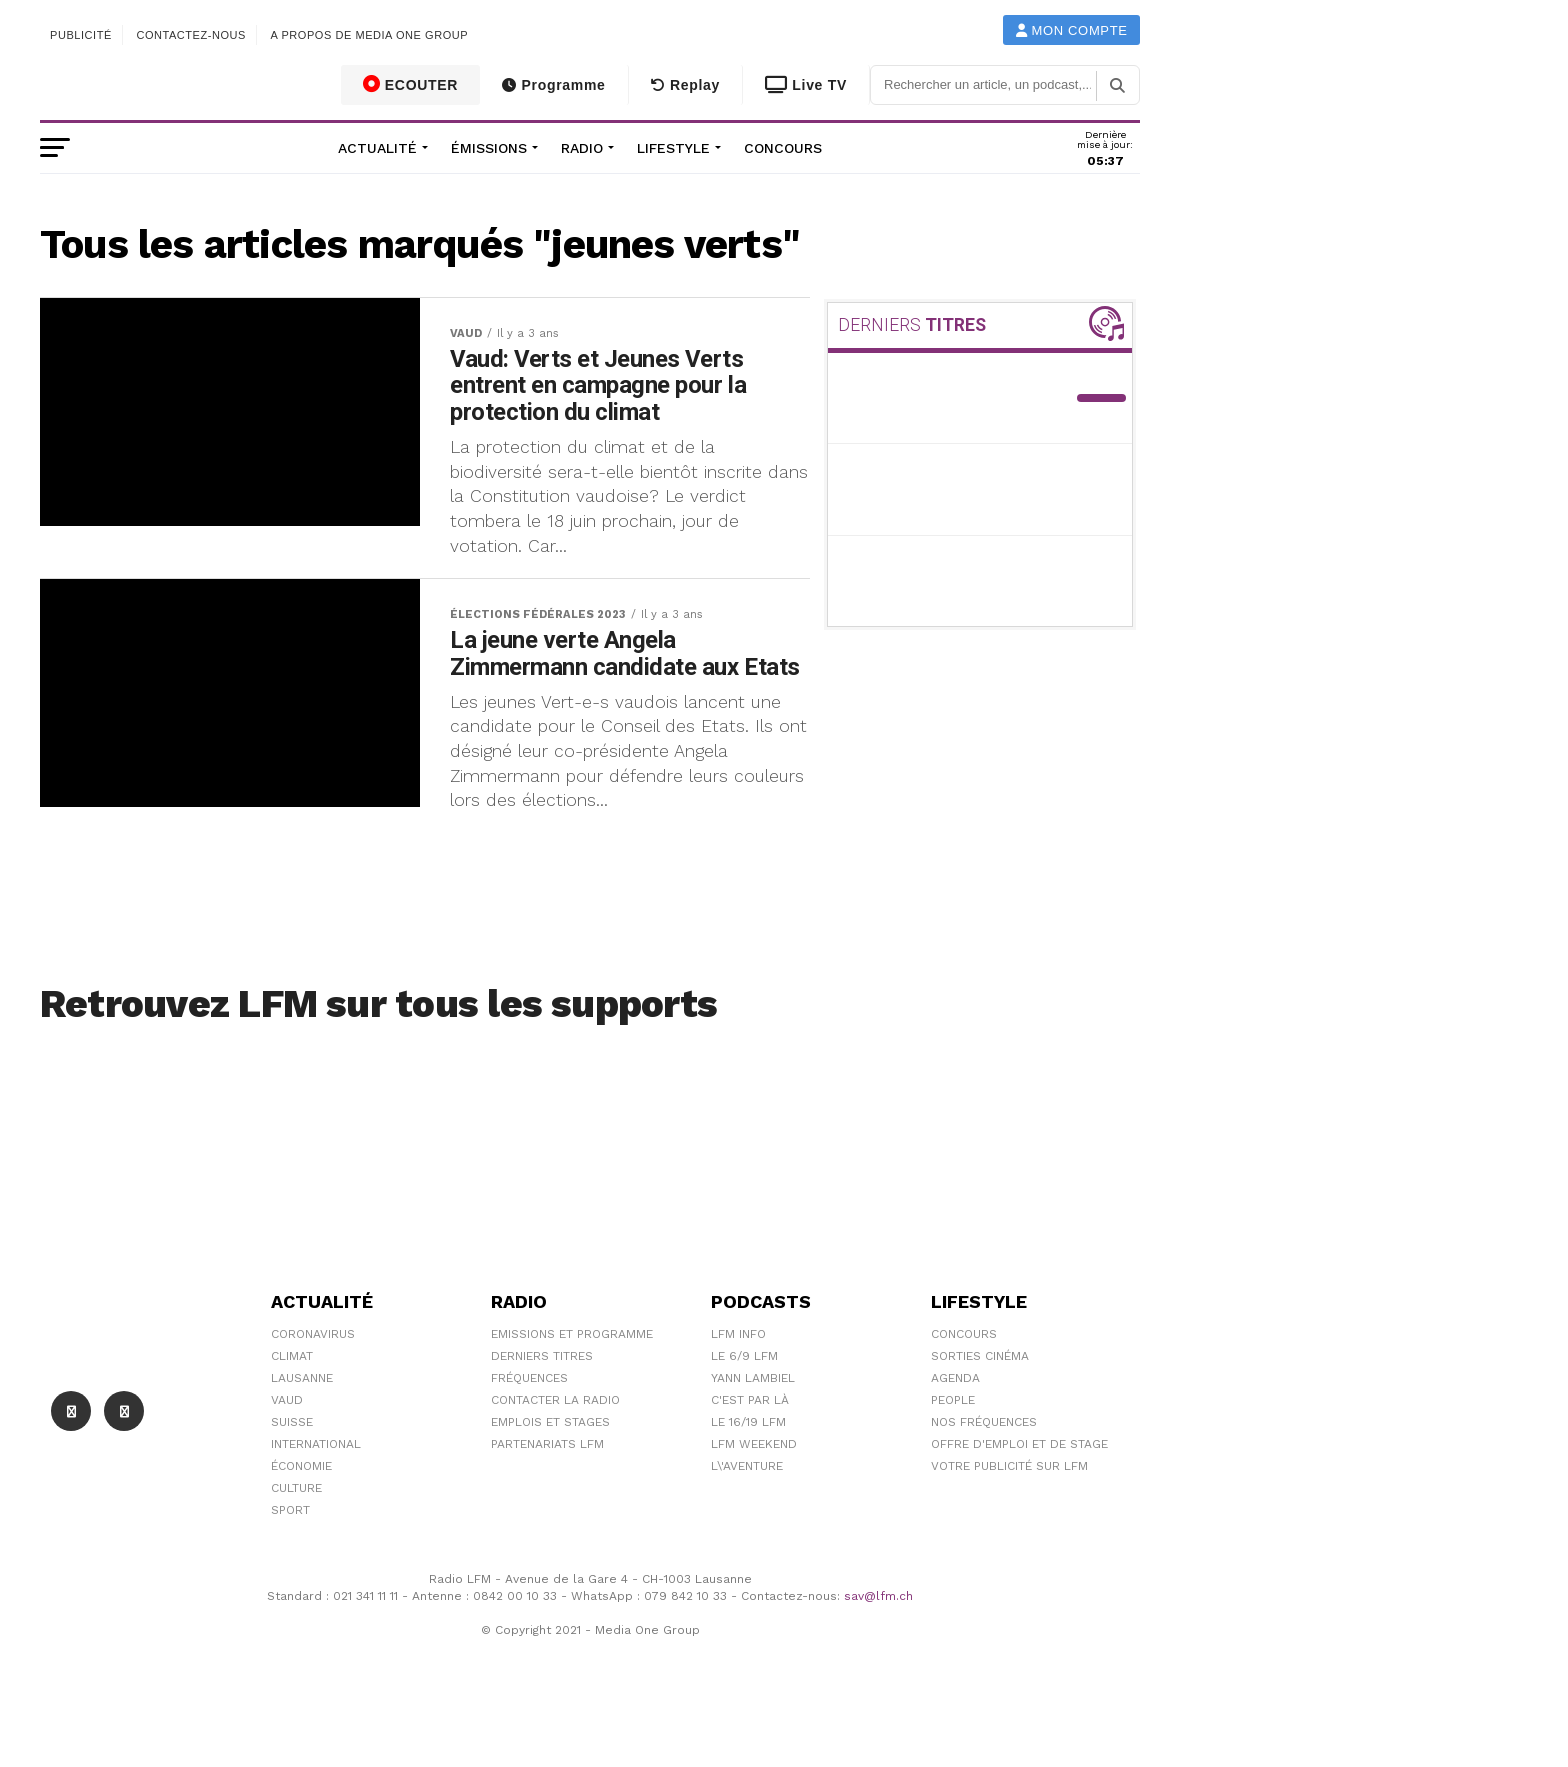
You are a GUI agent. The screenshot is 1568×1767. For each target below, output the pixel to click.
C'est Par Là (750, 1448)
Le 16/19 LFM (748, 1470)
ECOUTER (411, 84)
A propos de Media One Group (370, 35)
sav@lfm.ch (878, 1644)
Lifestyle (673, 148)
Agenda (955, 1426)
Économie (301, 1514)
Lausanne (302, 1426)
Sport (290, 1558)
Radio (582, 148)
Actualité (377, 148)
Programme (553, 85)
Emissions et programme (572, 1382)
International (316, 1492)
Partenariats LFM (547, 1492)
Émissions (489, 148)
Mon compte (1072, 30)
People (953, 1448)
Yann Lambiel (753, 1426)
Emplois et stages (550, 1470)
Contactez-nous (191, 35)
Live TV (806, 85)
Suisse (292, 1470)
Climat (292, 1404)
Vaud (287, 1448)
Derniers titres (542, 1404)
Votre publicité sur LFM (1009, 1514)
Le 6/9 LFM (744, 1404)
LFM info (738, 1382)
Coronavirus (313, 1382)
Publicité (81, 35)
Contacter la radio (555, 1448)
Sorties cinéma (980, 1404)
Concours (783, 148)
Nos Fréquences (984, 1470)
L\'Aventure (747, 1514)
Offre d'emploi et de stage (1019, 1492)
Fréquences (529, 1426)
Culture (296, 1536)
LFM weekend (754, 1492)
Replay (685, 85)
